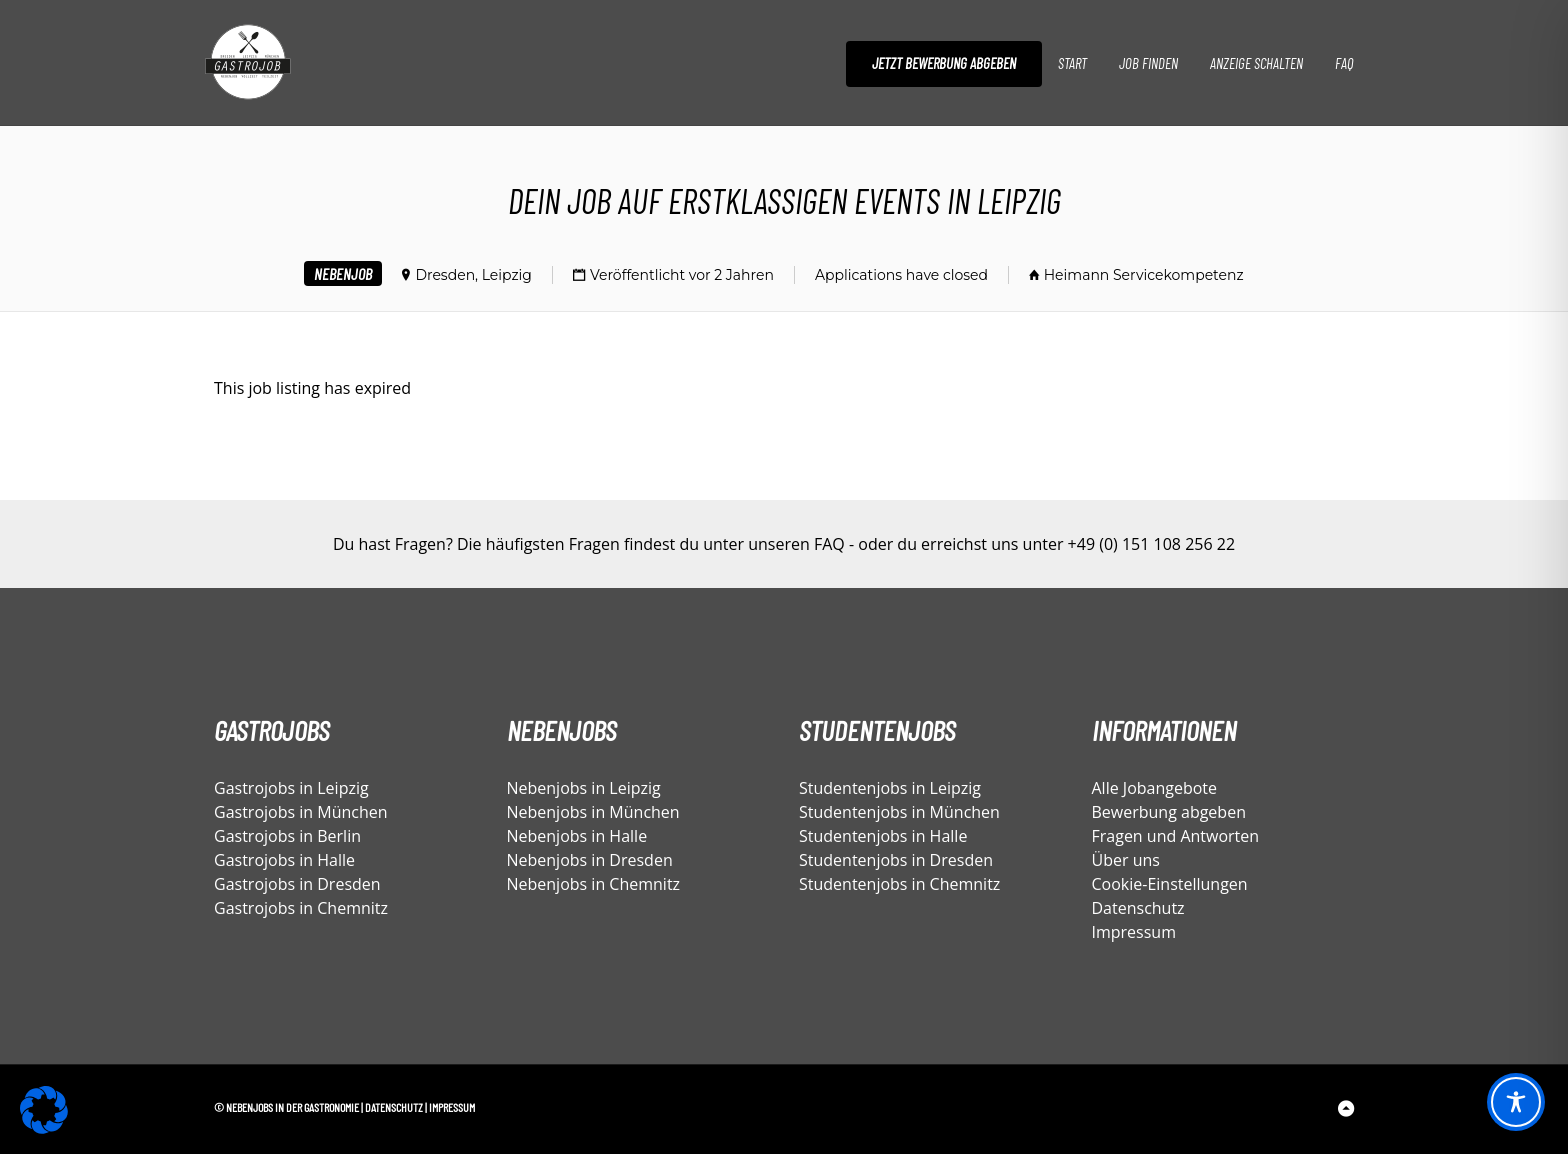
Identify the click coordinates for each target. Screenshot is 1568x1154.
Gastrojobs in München (301, 812)
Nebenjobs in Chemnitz (594, 884)
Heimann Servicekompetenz (1144, 275)
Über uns (1126, 860)
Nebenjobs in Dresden (590, 860)
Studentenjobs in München (899, 812)
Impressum (1134, 932)
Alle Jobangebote (1155, 788)
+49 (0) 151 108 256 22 (1151, 544)
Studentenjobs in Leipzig (890, 788)
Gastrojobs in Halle (284, 860)
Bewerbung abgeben (1169, 812)
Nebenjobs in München (593, 812)
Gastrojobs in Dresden (297, 884)
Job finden (1148, 63)
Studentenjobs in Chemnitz (899, 884)
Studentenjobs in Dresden (896, 860)
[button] (44, 1110)
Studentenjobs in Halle (883, 836)
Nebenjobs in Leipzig (584, 788)
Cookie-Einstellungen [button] (1170, 884)
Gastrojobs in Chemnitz (301, 908)
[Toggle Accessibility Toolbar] (1516, 1102)
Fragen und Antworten (1176, 836)
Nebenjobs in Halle (577, 836)
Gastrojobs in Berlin (287, 836)
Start (1072, 63)
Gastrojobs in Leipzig (291, 788)
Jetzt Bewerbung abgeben (944, 63)
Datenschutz (1138, 908)
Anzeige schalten (1256, 63)
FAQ (1344, 63)
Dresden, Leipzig (473, 275)
